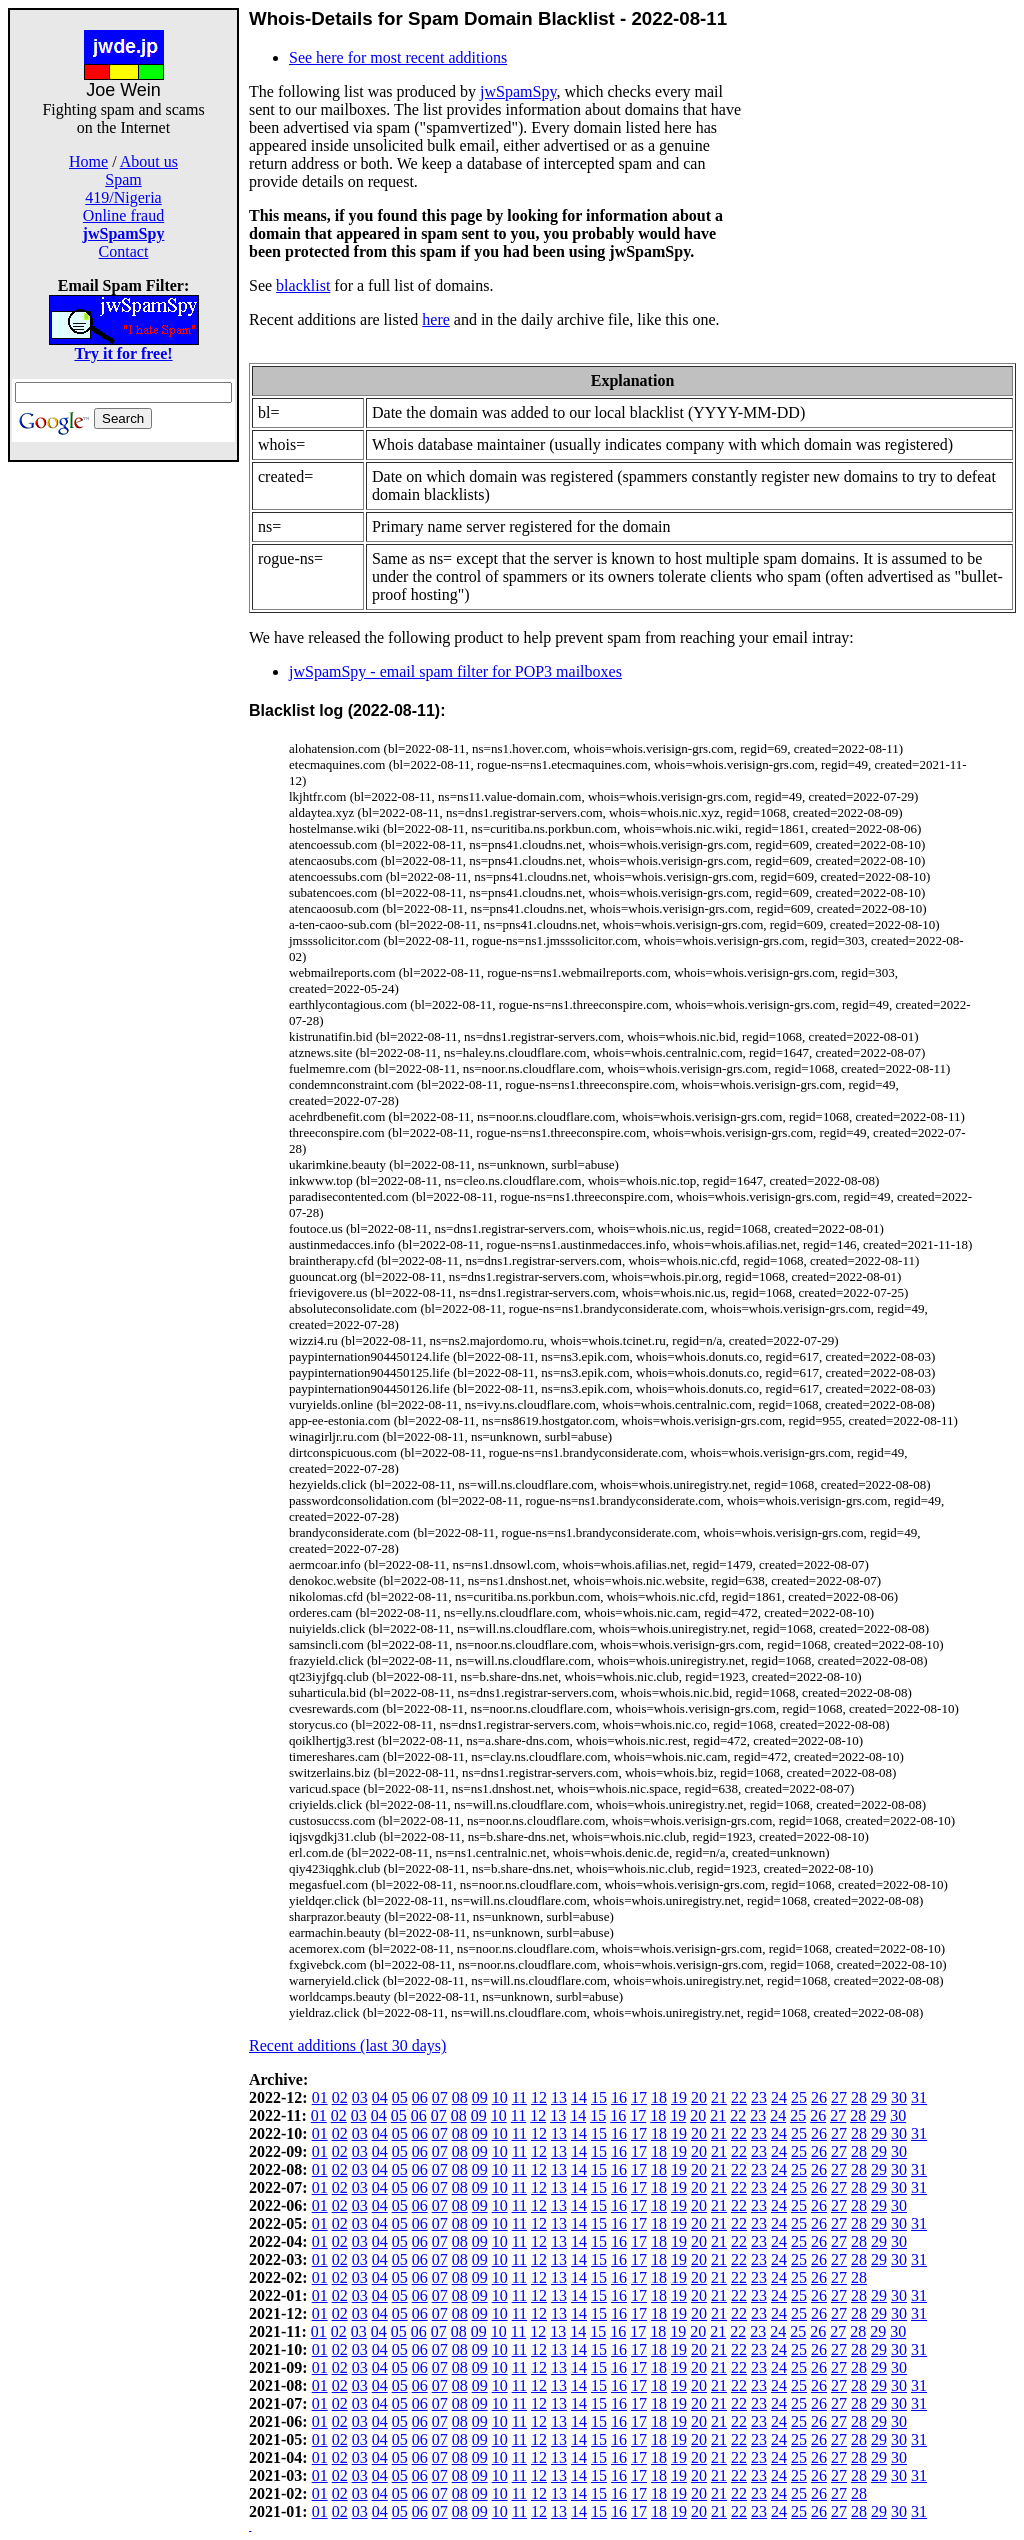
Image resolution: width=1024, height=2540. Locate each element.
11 (519, 2097)
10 (500, 2097)
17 (639, 2097)
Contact (124, 251)
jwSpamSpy (518, 91)
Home (88, 161)
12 (539, 2097)
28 (859, 2097)
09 (480, 2097)
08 (460, 2097)
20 (699, 2097)
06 (420, 2097)
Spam (123, 179)
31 (919, 2097)
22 (739, 2097)
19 (679, 2097)
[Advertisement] (124, 762)
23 (759, 2097)
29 (879, 2097)
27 (839, 2097)
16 (619, 2097)
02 (340, 2097)
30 (899, 2097)
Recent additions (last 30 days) (347, 2045)
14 (579, 2097)
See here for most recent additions (398, 57)
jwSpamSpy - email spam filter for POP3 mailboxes (455, 671)
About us (149, 161)
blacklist (303, 285)
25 (799, 2097)
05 (400, 2097)
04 (380, 2097)
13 (559, 2097)
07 (440, 2097)
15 (599, 2097)
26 (819, 2097)
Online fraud (123, 215)
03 (360, 2097)
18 (659, 2097)
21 (719, 2097)
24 (779, 2097)
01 (320, 2097)
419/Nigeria (123, 197)
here (436, 319)
